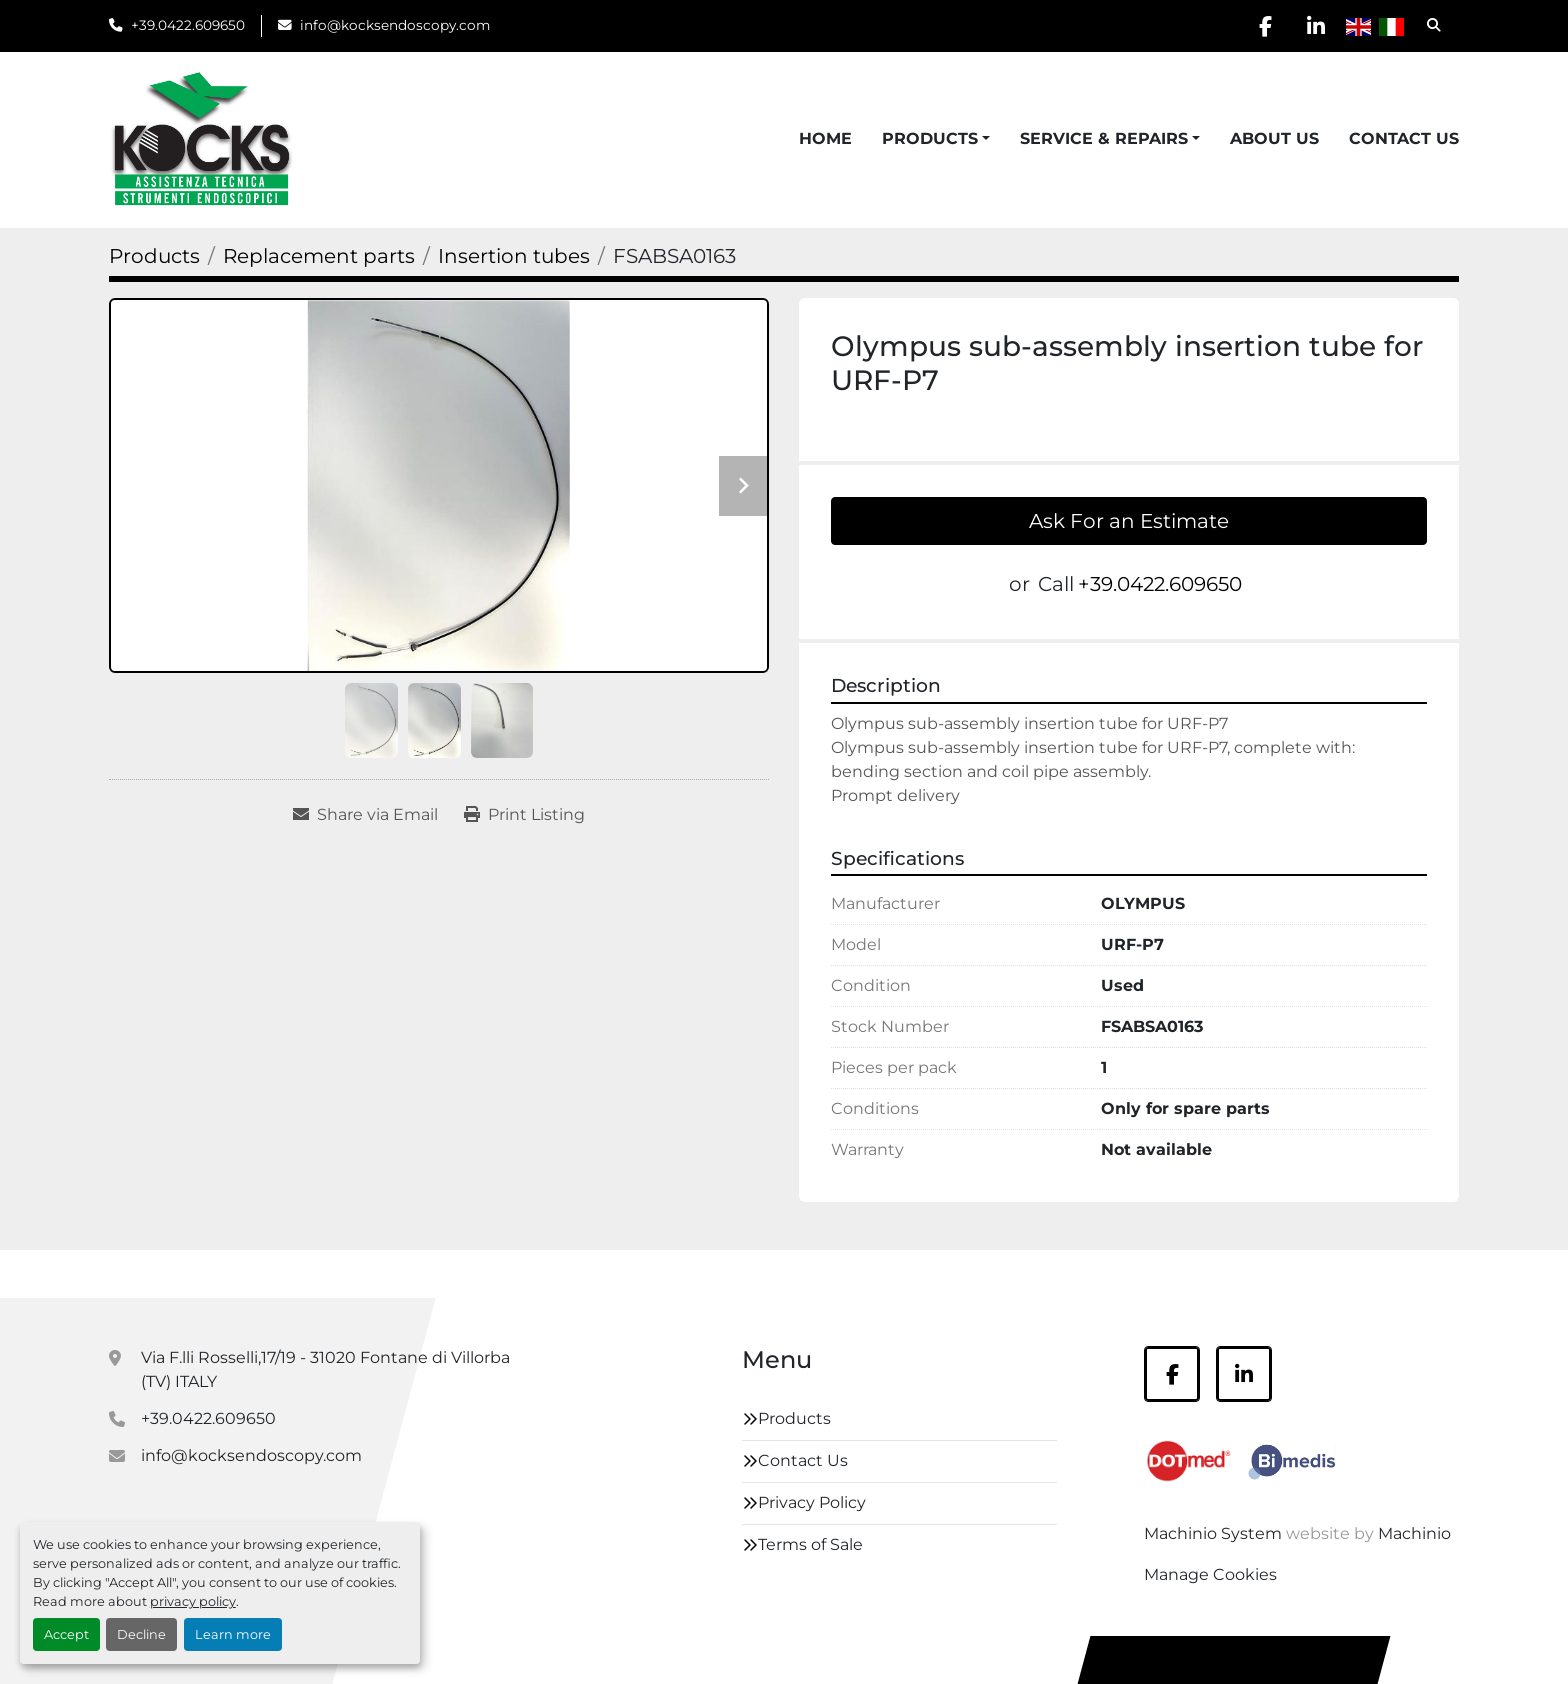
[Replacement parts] (319, 256)
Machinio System (1213, 1533)
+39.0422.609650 (188, 25)
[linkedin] (1316, 26)
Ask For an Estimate (1129, 521)
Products (930, 138)
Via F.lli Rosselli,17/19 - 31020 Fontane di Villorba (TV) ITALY (325, 1369)
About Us (1274, 138)
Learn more (233, 1634)
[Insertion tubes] (514, 256)
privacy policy (193, 1601)
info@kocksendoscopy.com (395, 25)
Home (825, 138)
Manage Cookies (1210, 1574)
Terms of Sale (810, 1544)
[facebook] (1265, 26)
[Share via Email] (365, 815)
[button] (936, 139)
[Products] (154, 256)
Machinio (1414, 1533)
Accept (66, 1634)
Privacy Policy (812, 1502)
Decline (141, 1634)
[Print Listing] (524, 815)
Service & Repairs (1104, 138)
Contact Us (1404, 138)
